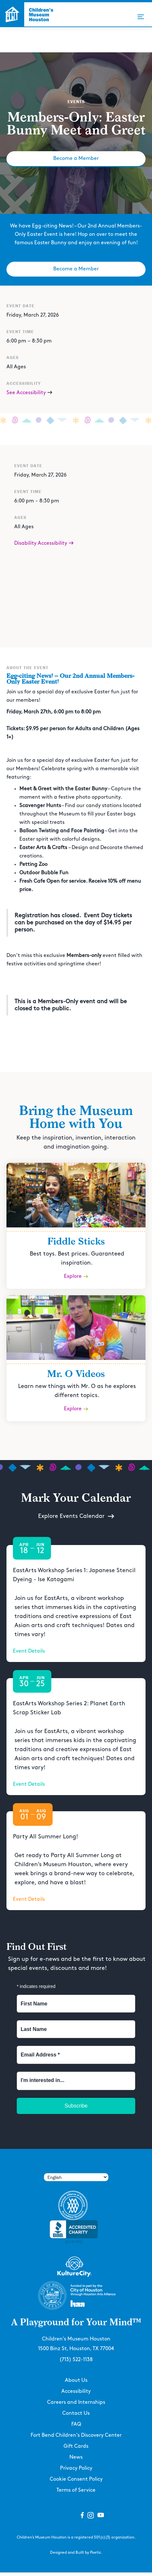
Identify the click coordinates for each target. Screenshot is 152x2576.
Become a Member (76, 158)
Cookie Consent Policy (76, 2479)
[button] (141, 17)
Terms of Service (76, 2490)
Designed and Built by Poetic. (76, 2552)
